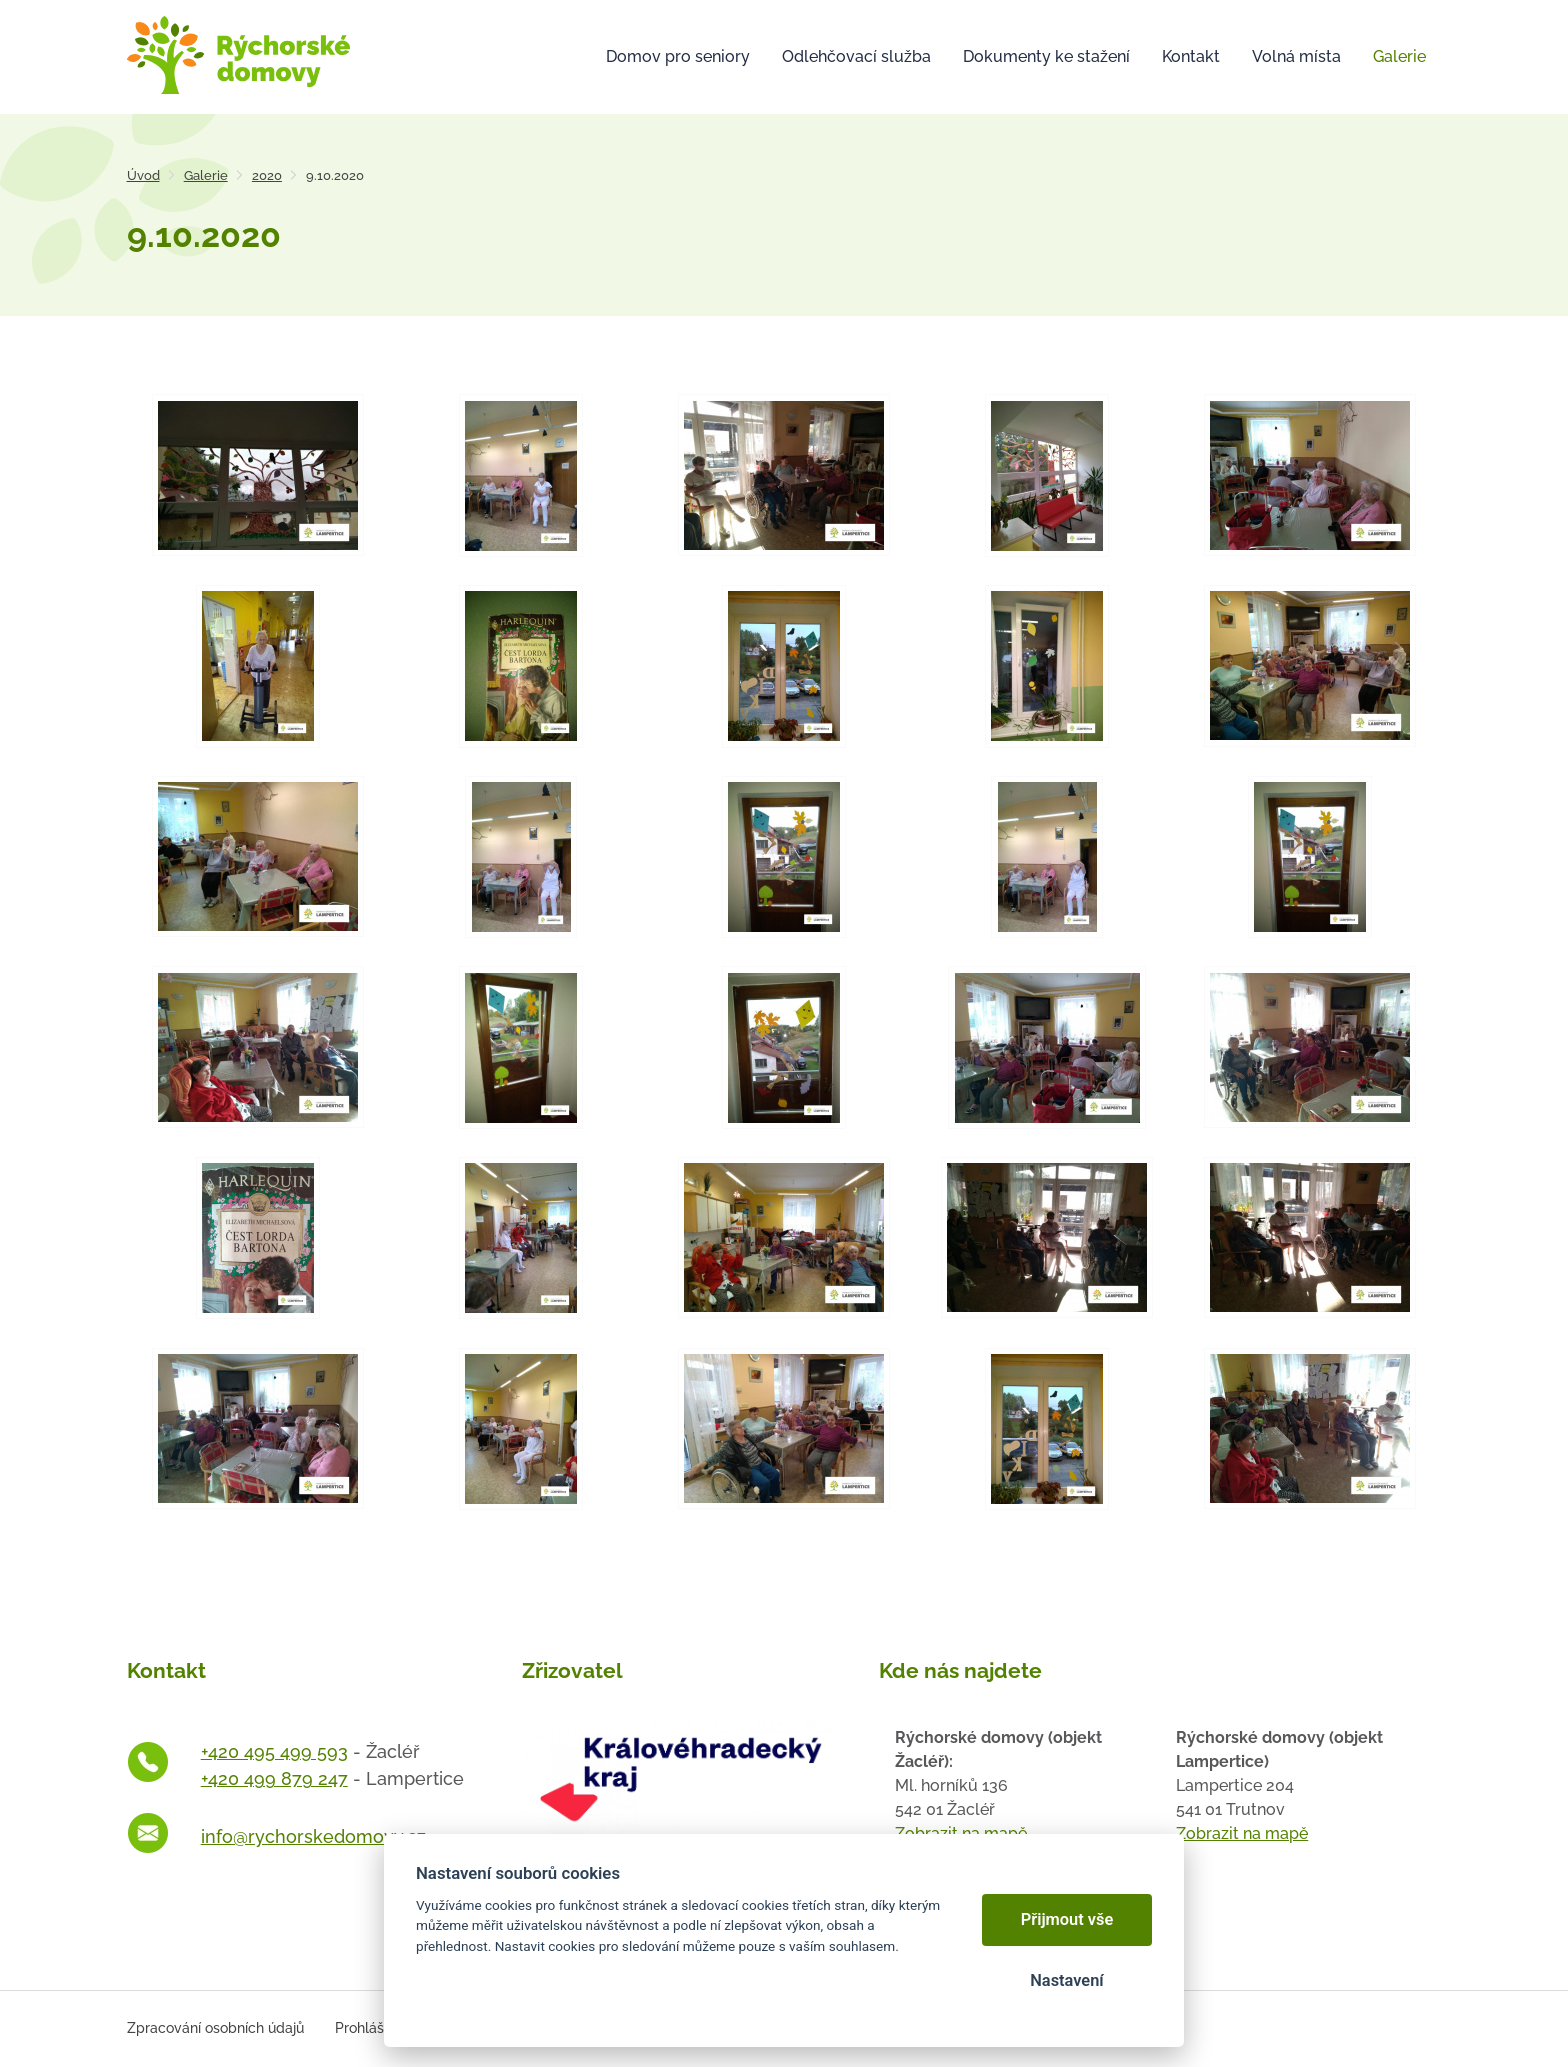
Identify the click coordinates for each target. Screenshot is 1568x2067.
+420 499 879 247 (274, 1778)
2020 (267, 175)
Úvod (143, 175)
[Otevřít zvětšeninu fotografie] (258, 475)
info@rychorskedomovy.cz (313, 1836)
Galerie (206, 175)
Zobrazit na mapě (1242, 1833)
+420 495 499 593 (274, 1751)
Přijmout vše (1067, 1919)
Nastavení (1066, 1980)
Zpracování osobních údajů (215, 2028)
